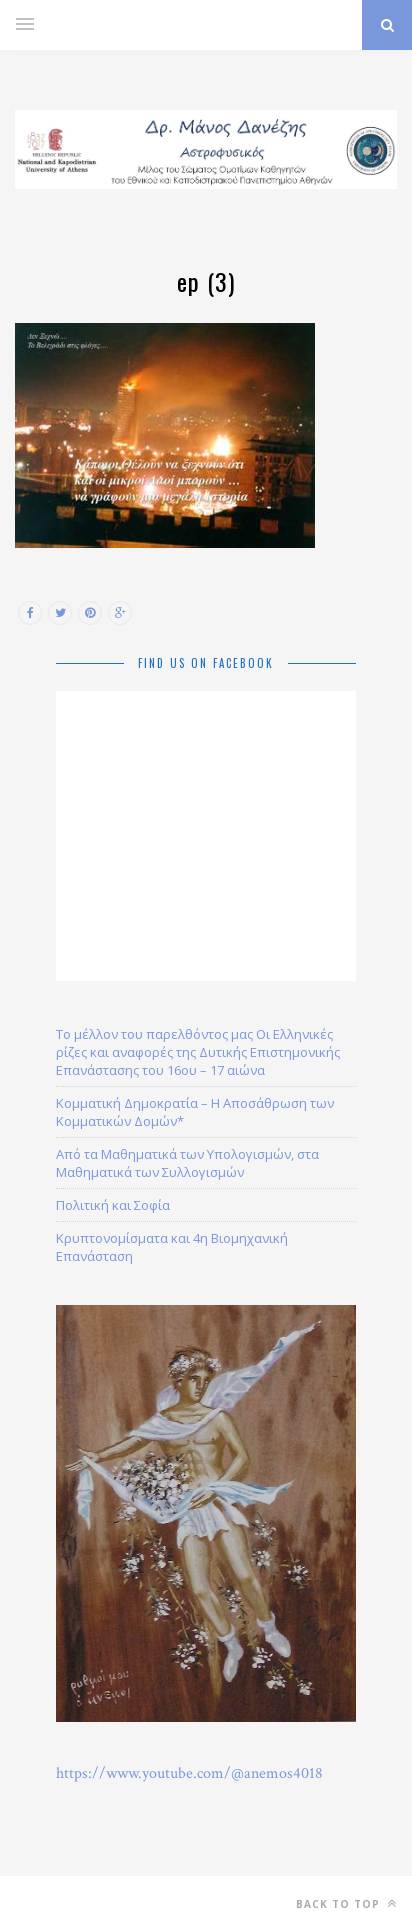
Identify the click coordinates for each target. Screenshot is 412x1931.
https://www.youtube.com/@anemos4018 (189, 1773)
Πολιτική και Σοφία (113, 1205)
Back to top (346, 1903)
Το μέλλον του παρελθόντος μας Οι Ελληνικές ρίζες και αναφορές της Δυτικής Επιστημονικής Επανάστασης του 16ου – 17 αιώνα (198, 1052)
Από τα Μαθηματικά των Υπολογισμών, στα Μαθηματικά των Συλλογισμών (187, 1163)
